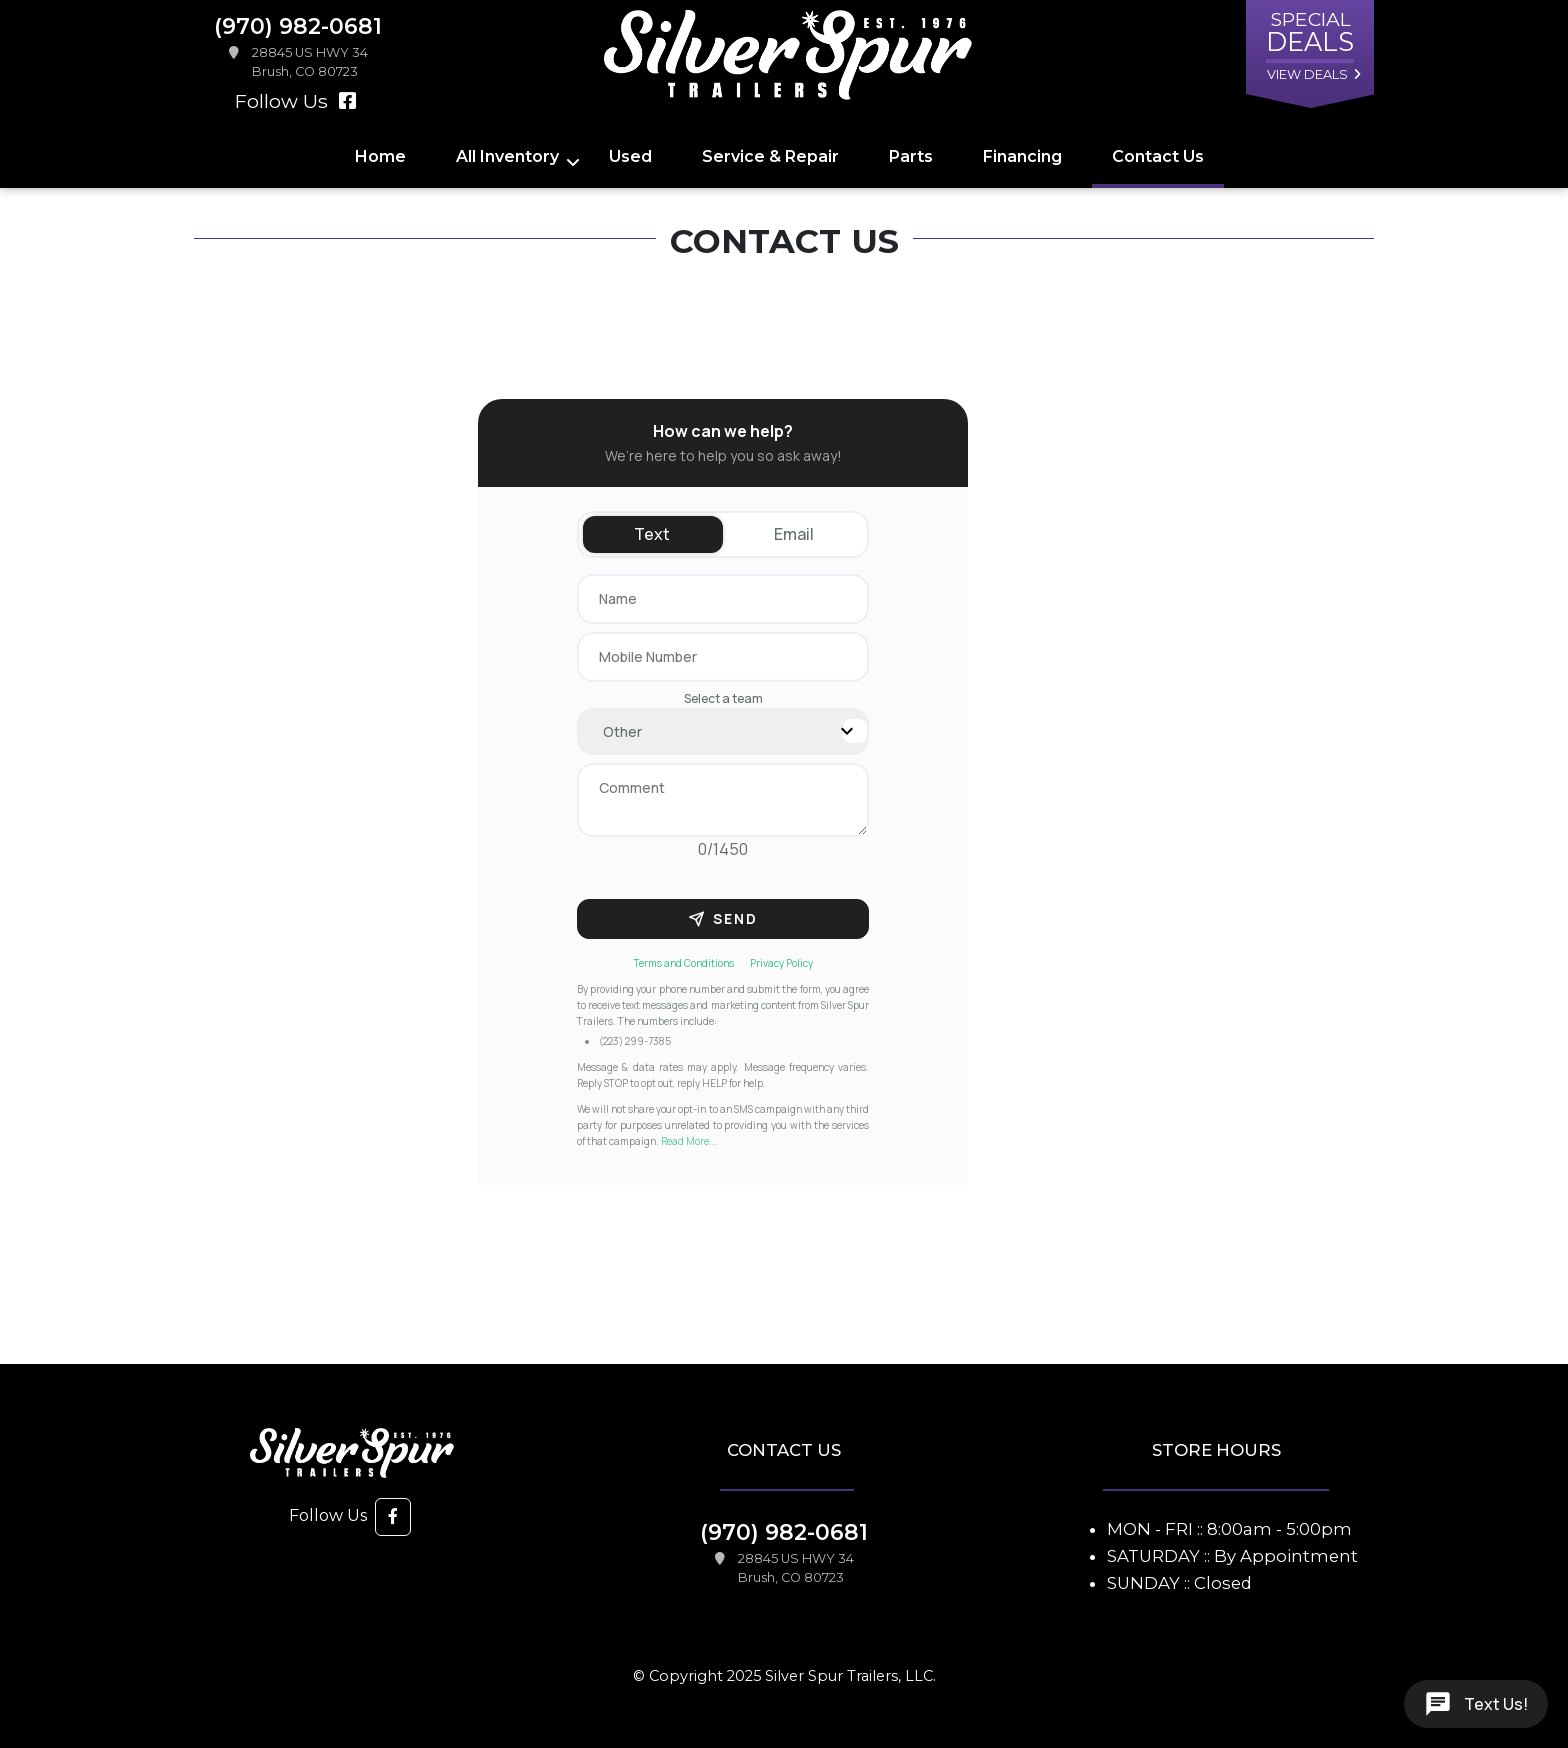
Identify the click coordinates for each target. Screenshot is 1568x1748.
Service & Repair (770, 156)
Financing (1022, 156)
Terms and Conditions (684, 963)
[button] (393, 1517)
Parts (911, 156)
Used (630, 156)
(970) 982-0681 (784, 1532)
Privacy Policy (781, 963)
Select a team (723, 698)
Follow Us (296, 101)
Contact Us (1158, 156)
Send (723, 918)
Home (380, 156)
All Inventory (507, 156)
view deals (1307, 74)
